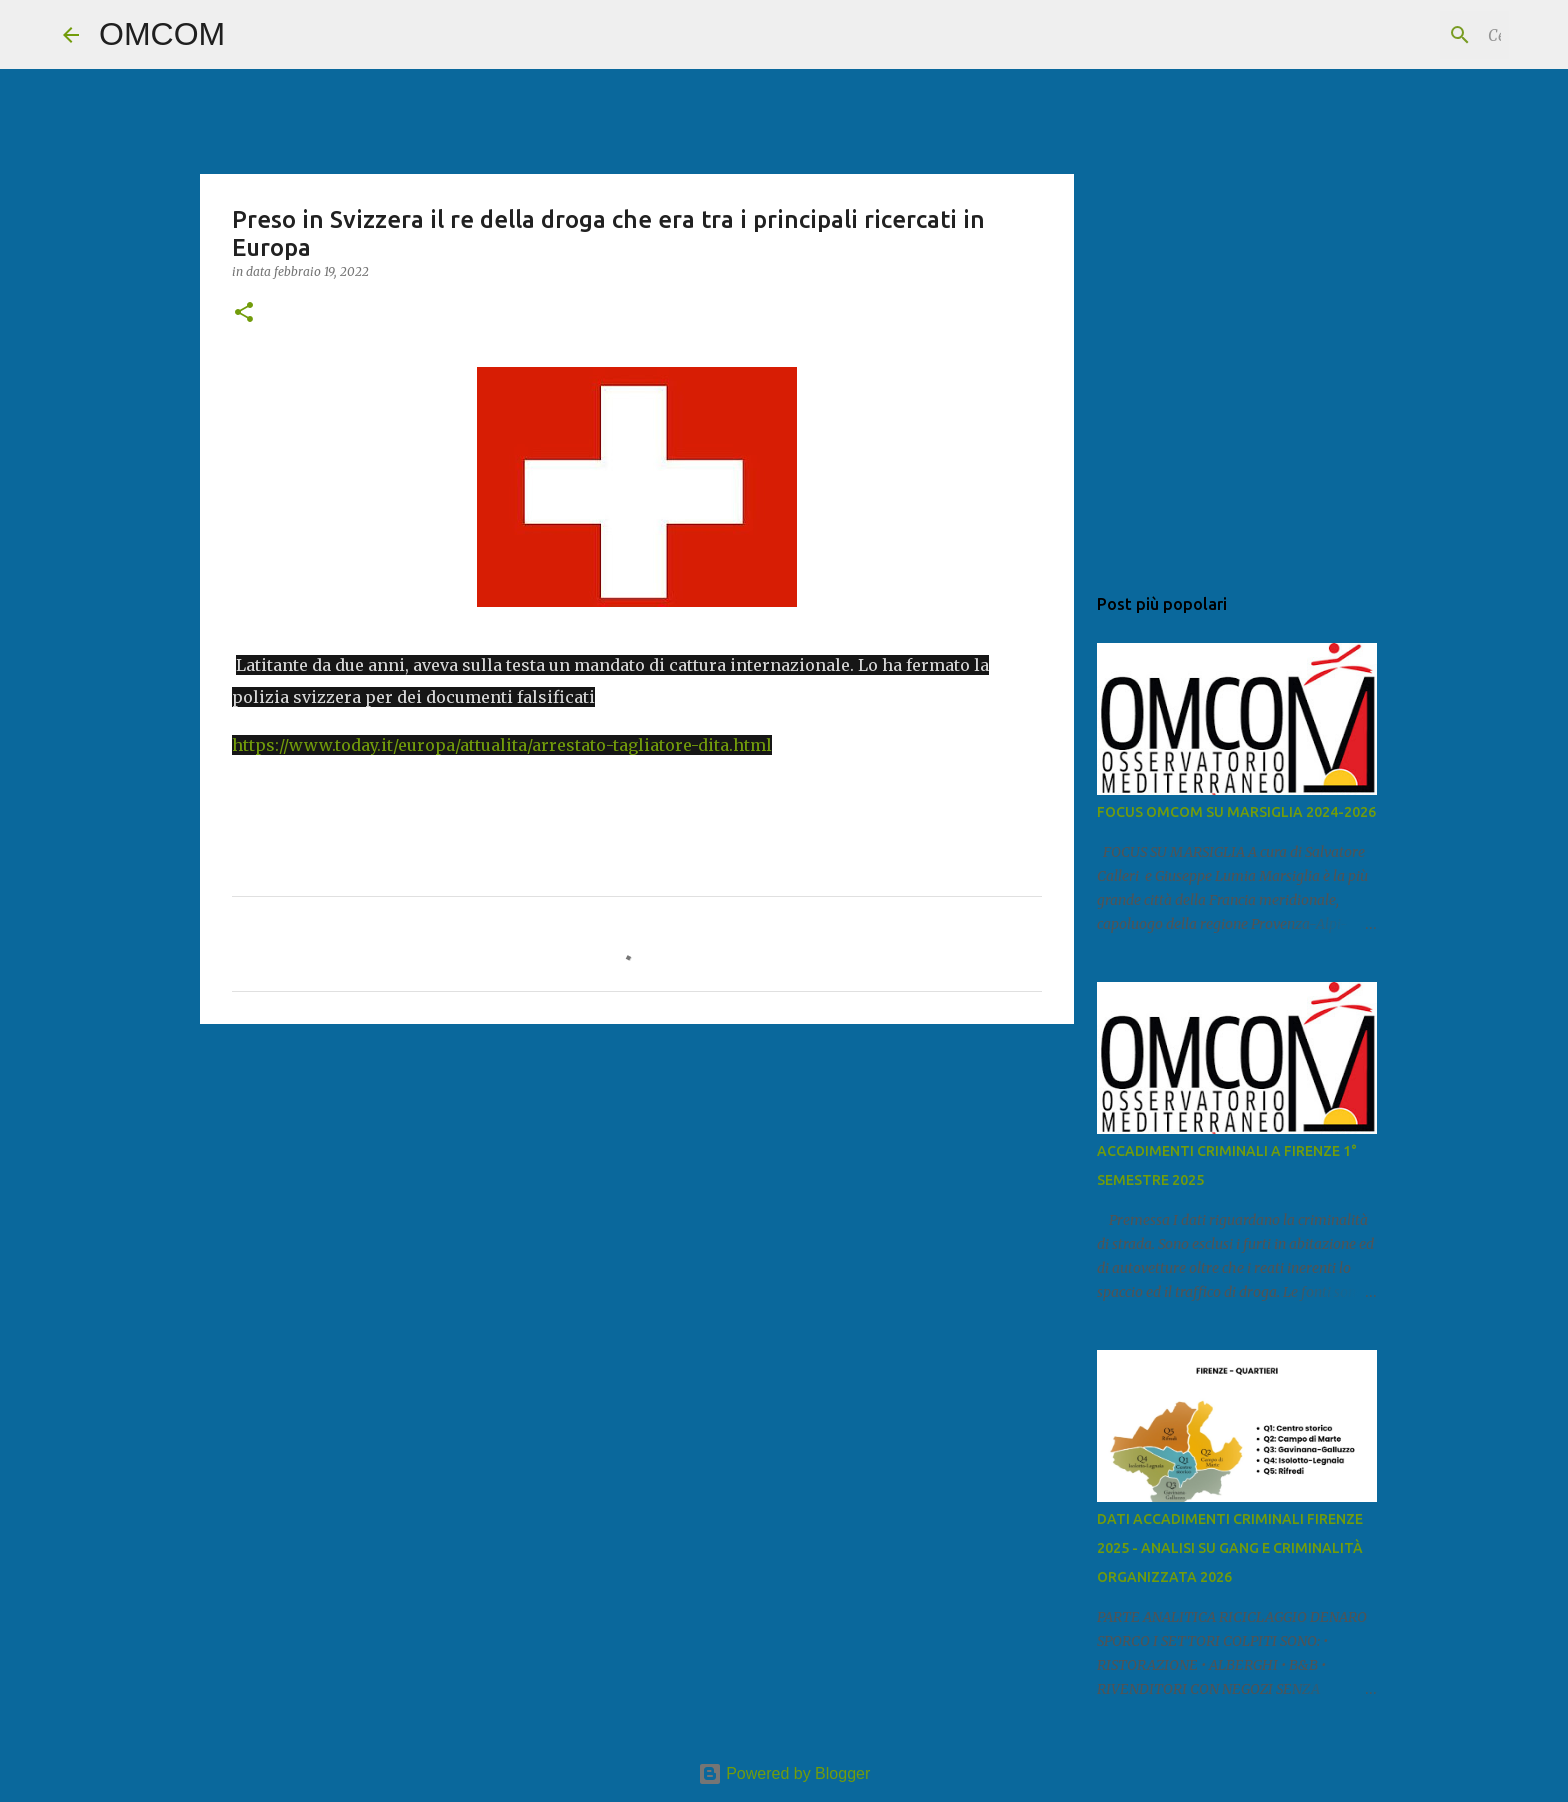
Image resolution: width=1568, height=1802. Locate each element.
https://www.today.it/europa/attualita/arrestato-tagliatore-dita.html (502, 745)
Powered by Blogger (784, 1773)
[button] (244, 313)
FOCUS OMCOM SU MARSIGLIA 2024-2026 (1236, 812)
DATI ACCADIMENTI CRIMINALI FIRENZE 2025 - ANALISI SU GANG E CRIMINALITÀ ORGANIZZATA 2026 (1230, 1548)
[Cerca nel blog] (1404, 35)
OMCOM (162, 34)
